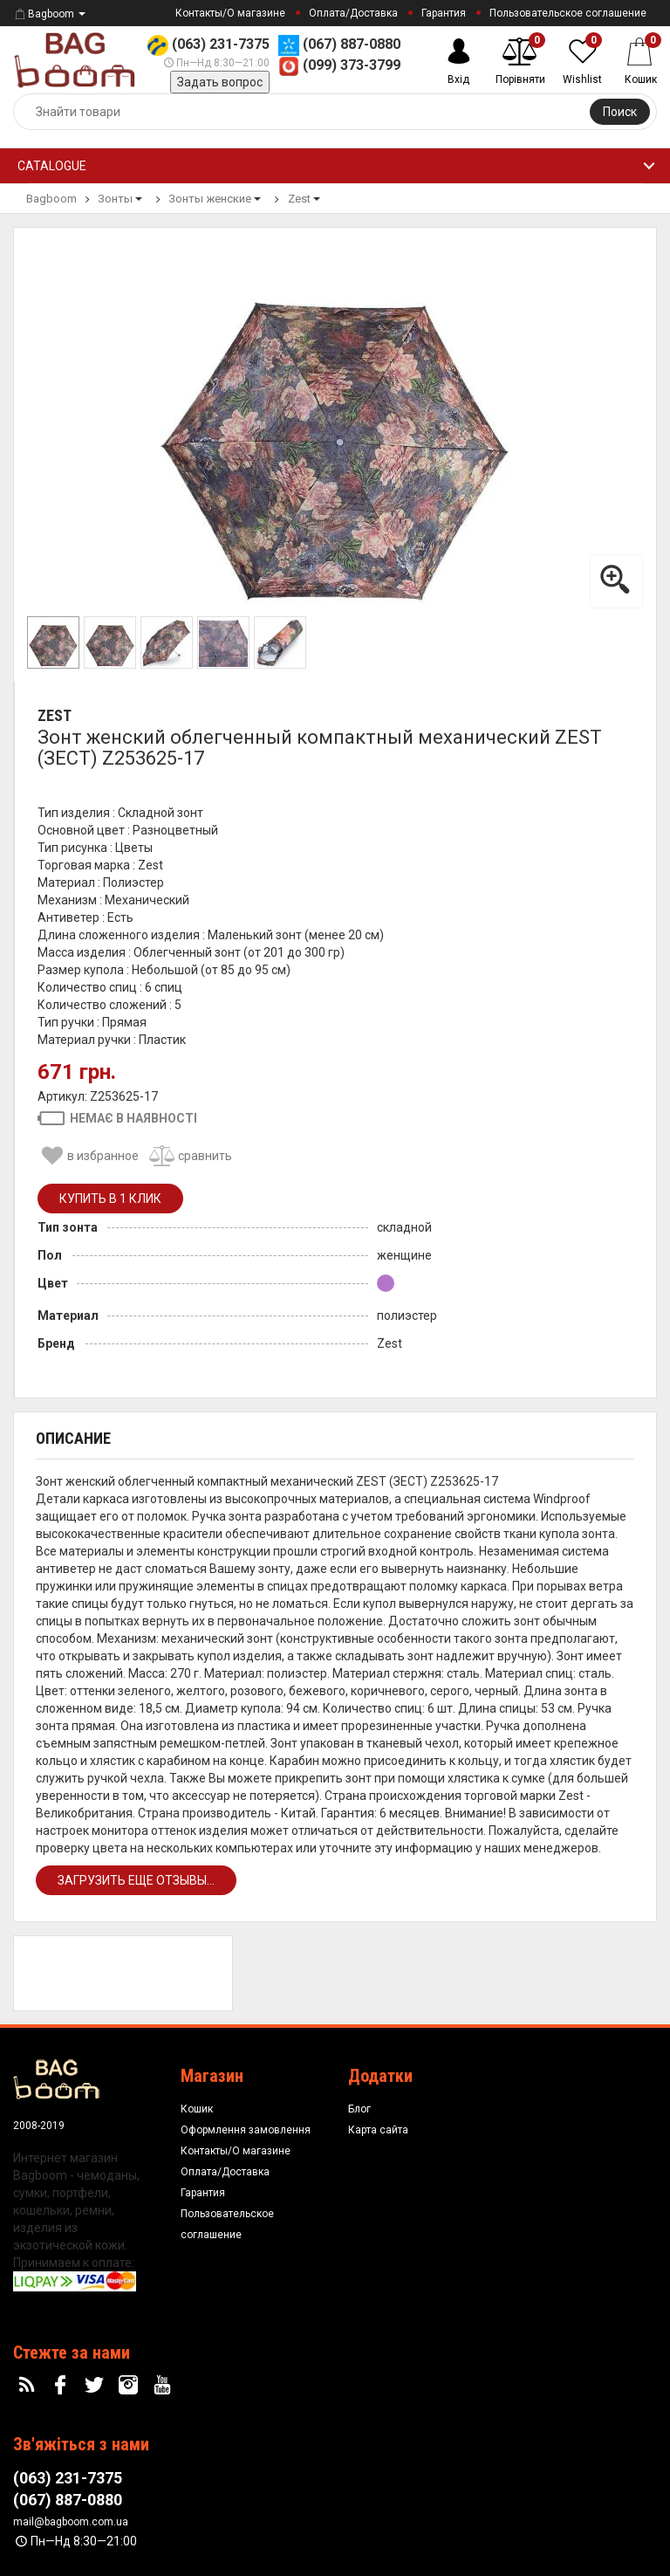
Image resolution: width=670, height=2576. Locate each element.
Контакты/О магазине (230, 13)
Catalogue (51, 166)
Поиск (620, 112)
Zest (55, 715)
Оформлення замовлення (246, 2130)
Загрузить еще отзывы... (136, 1880)
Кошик (197, 2109)
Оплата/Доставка (353, 13)
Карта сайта (378, 2130)
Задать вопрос (220, 82)
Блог (359, 2109)
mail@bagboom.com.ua (70, 2522)
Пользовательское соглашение (567, 13)
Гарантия (443, 13)
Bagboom (43, 14)
